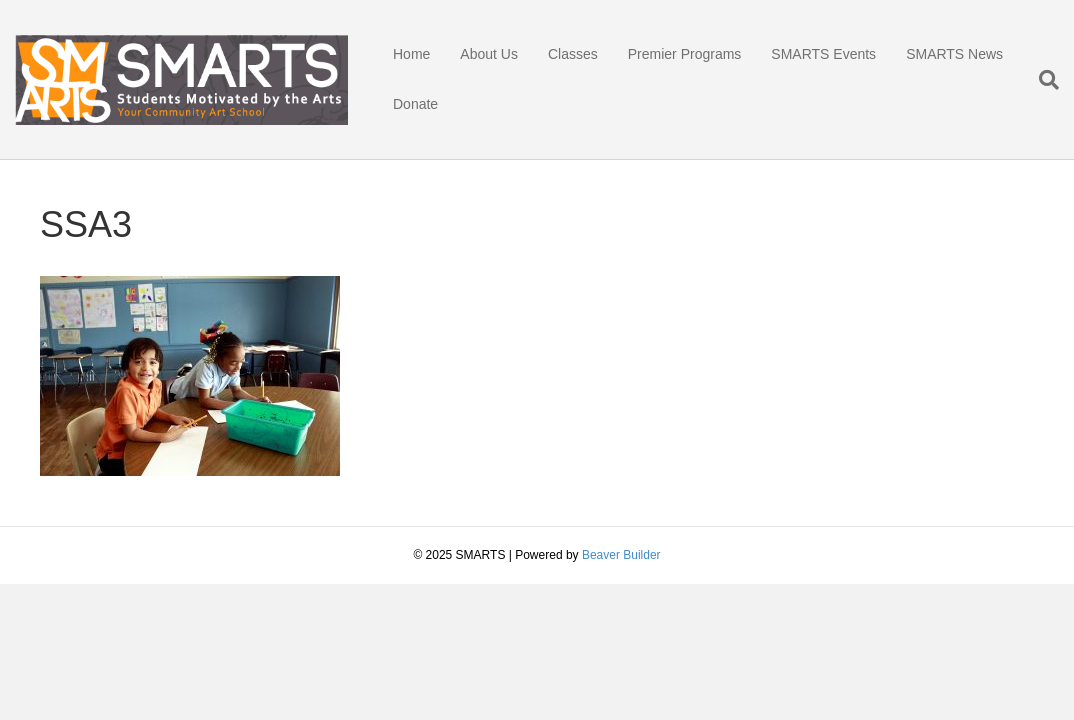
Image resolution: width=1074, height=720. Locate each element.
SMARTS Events (823, 54)
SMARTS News (954, 54)
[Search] (1041, 80)
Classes (573, 54)
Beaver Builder (621, 555)
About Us (489, 54)
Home (411, 54)
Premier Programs (685, 54)
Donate (415, 104)
